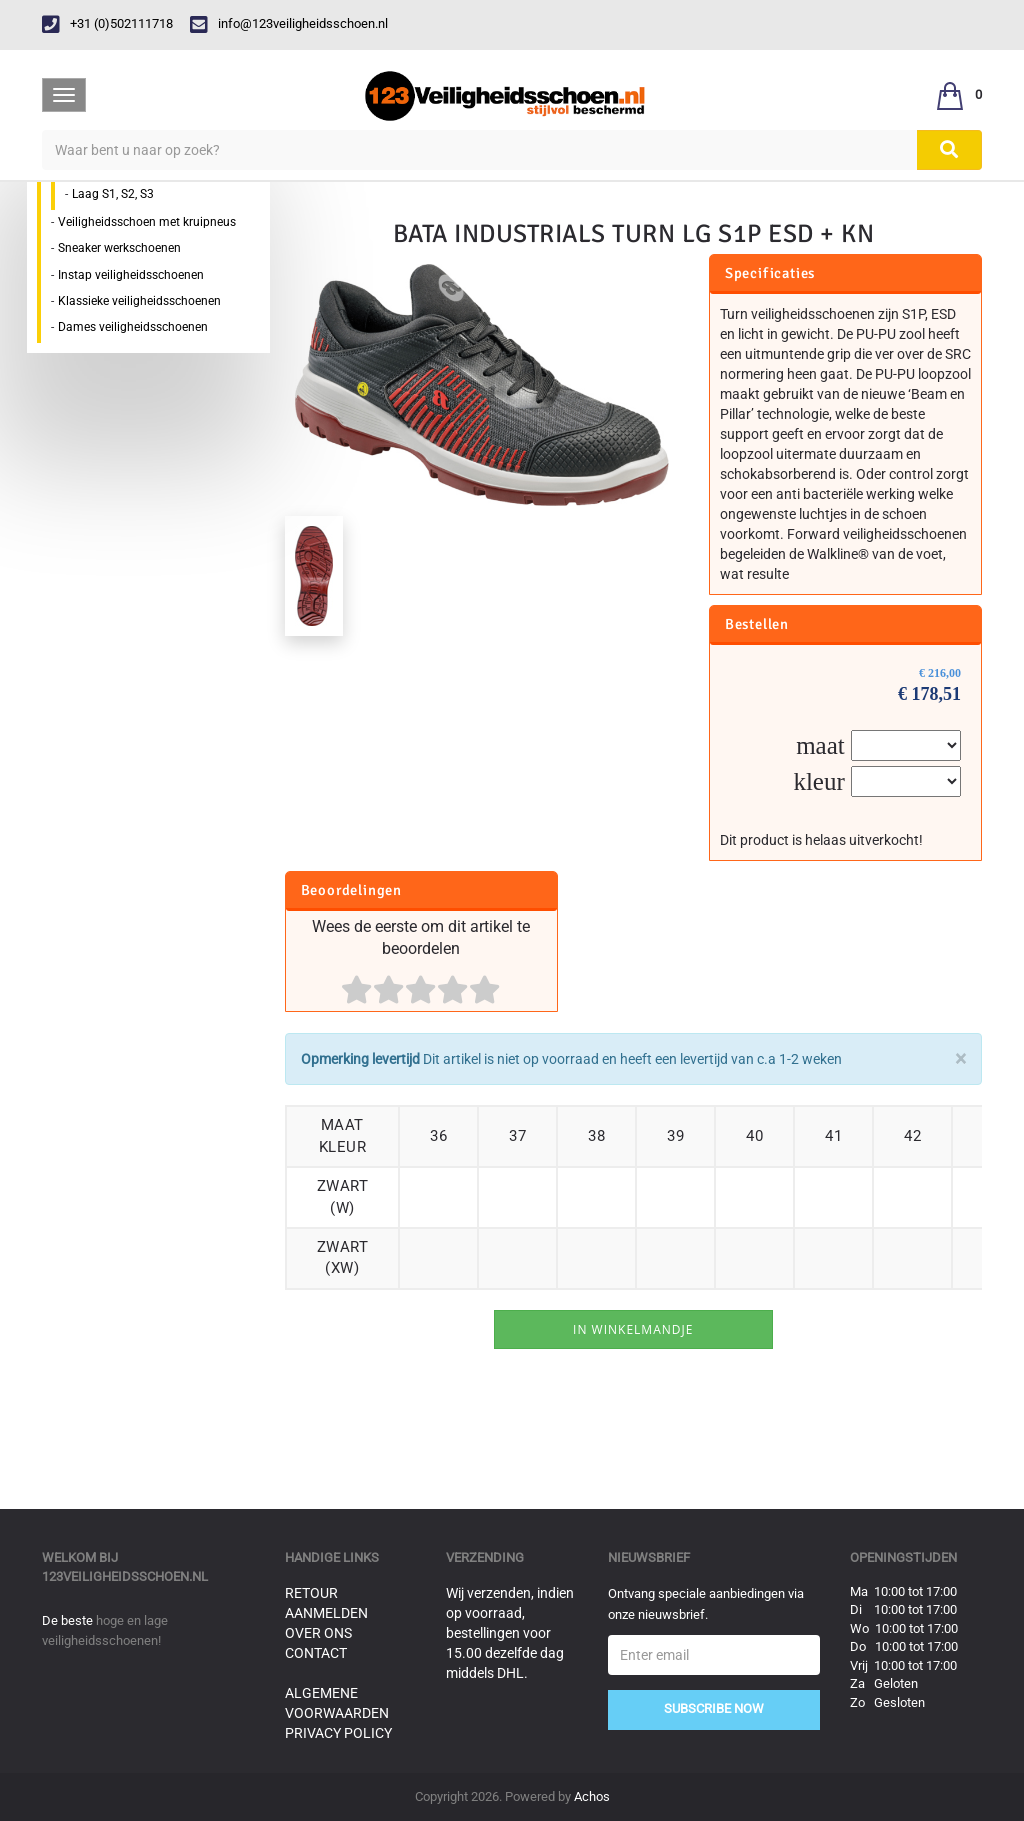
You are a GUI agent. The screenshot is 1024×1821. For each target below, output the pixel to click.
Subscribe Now (714, 1708)
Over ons (318, 1633)
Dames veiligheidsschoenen (133, 327)
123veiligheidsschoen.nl (125, 1576)
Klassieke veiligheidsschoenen (139, 301)
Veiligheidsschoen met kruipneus (147, 222)
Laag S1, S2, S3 (113, 194)
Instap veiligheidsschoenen (131, 275)
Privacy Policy (338, 1733)
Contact (316, 1653)
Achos (592, 1796)
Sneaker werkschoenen (119, 248)
